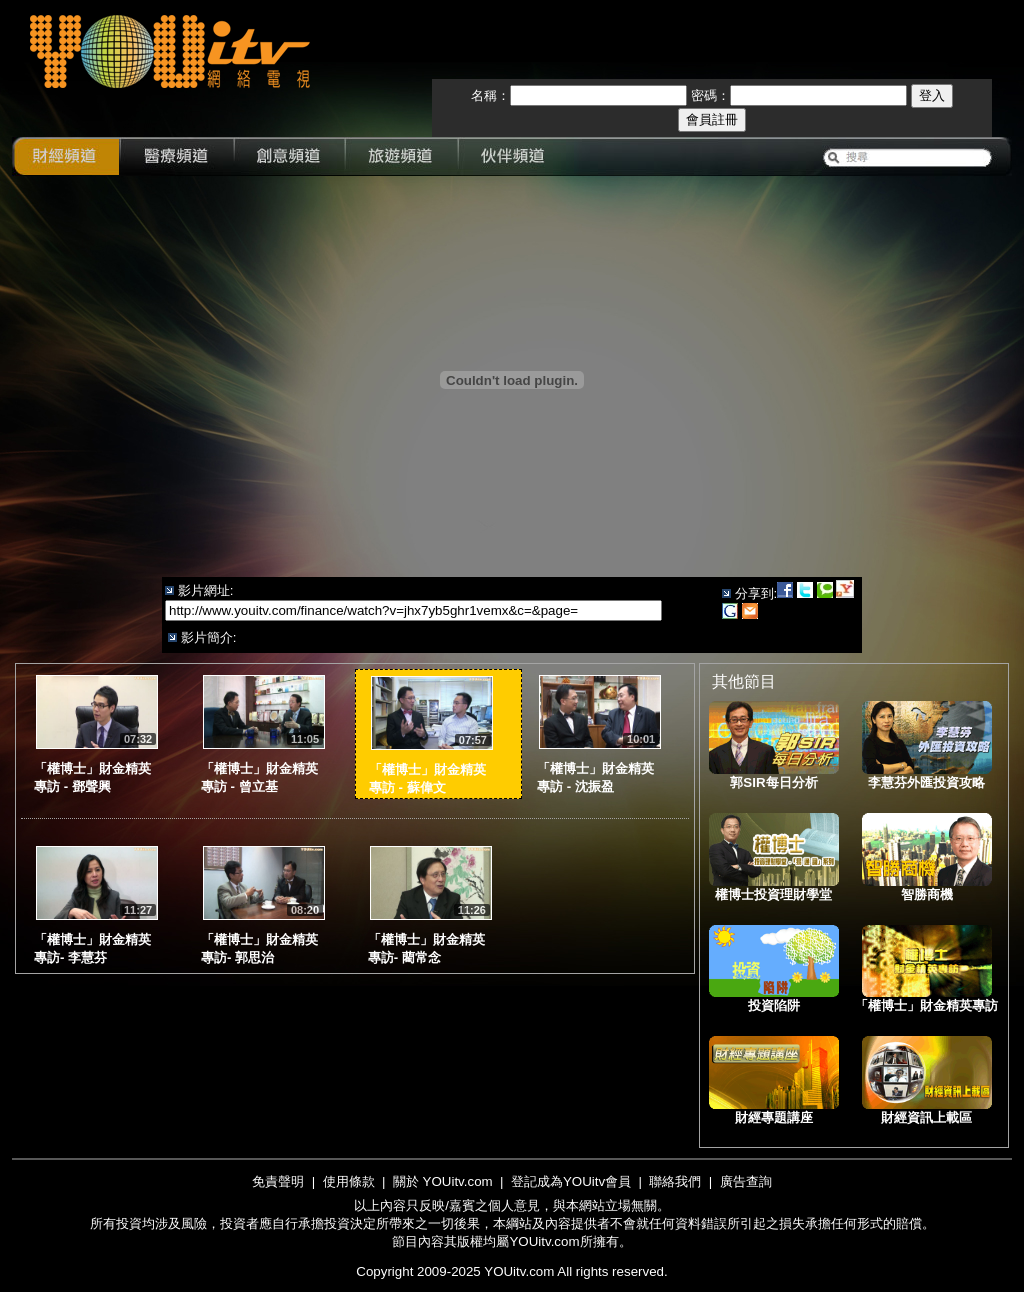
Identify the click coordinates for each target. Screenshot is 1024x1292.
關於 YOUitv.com (443, 1181)
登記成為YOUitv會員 (571, 1181)
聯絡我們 (675, 1181)
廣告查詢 (746, 1181)
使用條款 (349, 1181)
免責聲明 (278, 1181)
